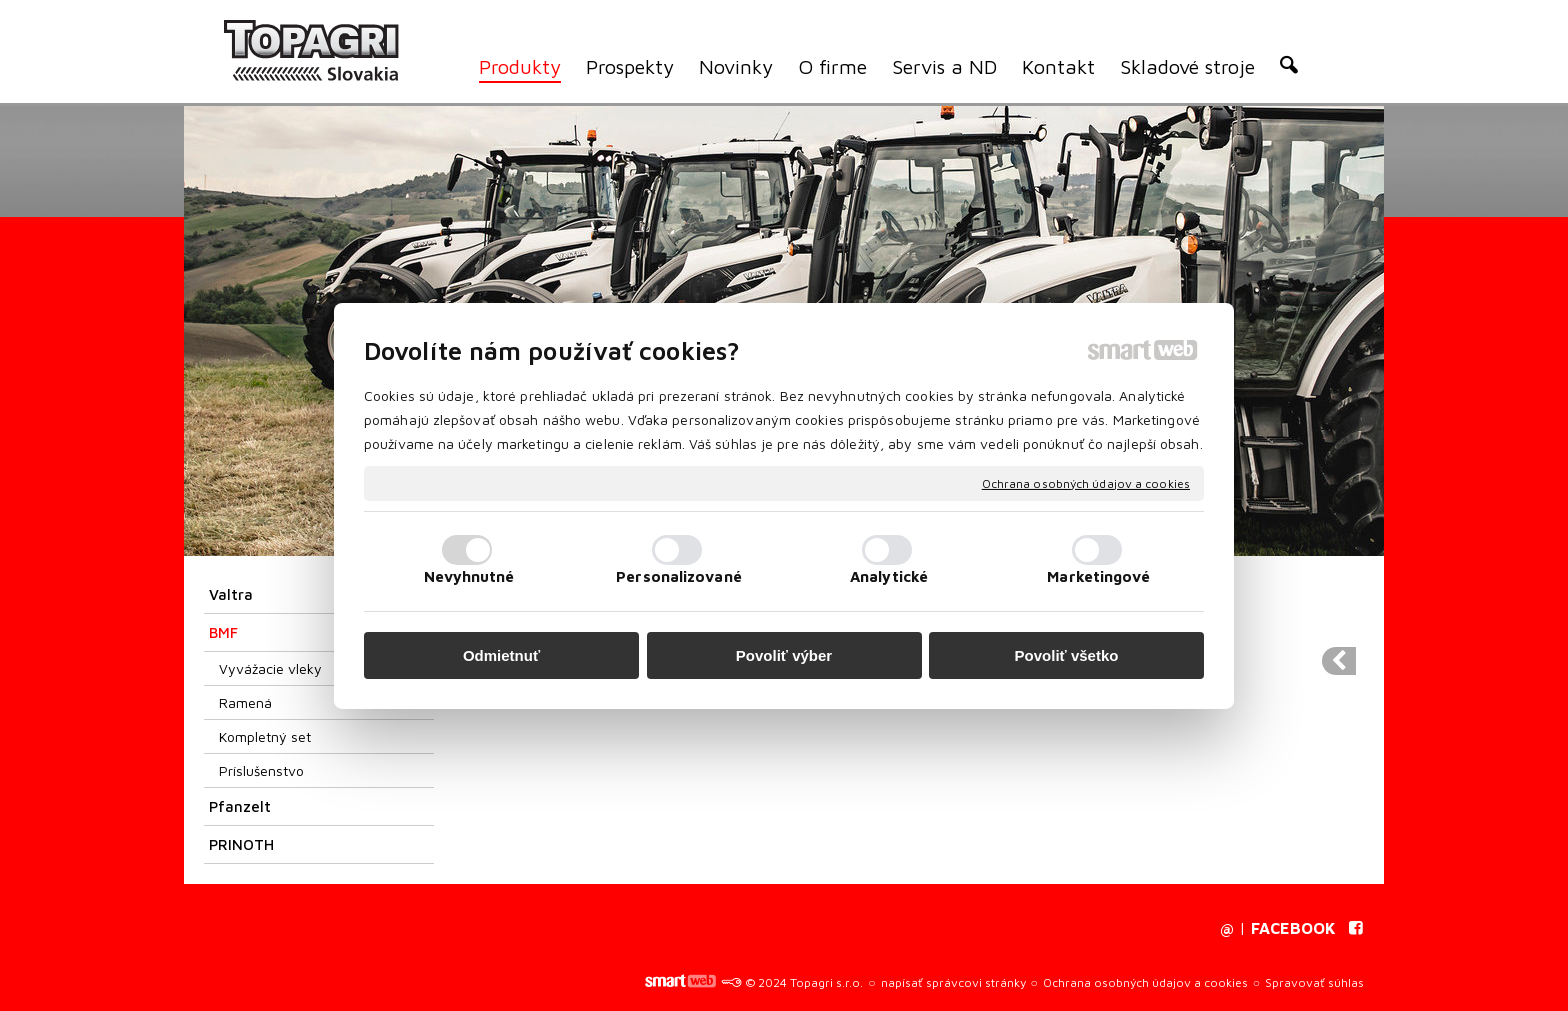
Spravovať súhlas (1314, 982)
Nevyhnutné (469, 576)
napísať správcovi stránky (953, 982)
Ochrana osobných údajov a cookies (1086, 482)
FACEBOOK (1293, 928)
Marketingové (1098, 576)
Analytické (889, 576)
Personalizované (679, 576)
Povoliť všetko (1067, 655)
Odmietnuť (501, 655)
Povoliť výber (784, 655)
